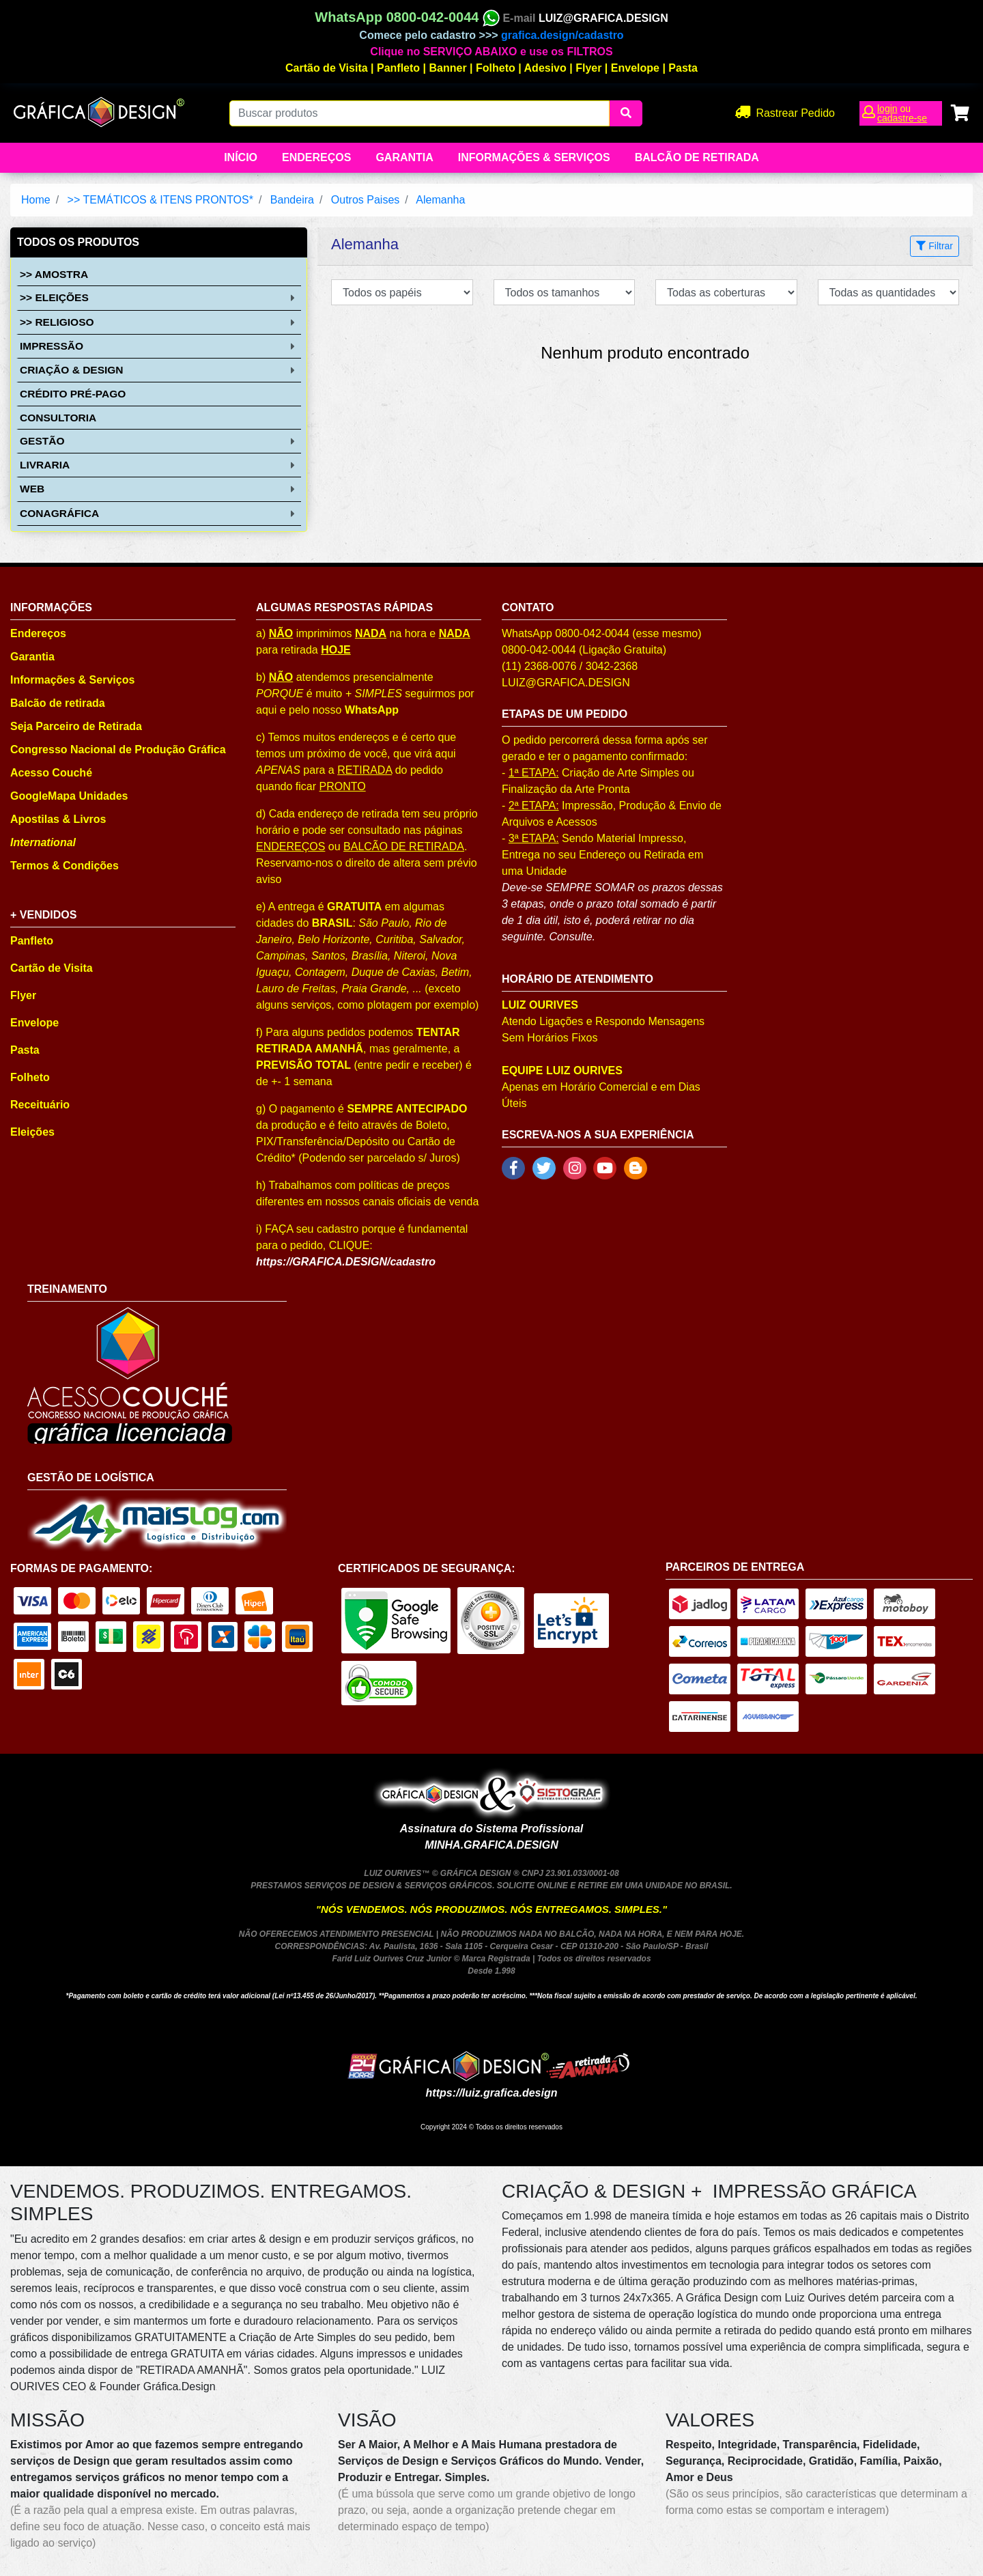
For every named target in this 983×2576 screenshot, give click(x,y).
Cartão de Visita (326, 68)
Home (36, 200)
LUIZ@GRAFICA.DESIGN (603, 18)
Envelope (635, 68)
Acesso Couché (51, 773)
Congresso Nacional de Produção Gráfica (118, 749)
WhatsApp (372, 710)
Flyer (588, 68)
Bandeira (292, 200)
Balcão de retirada (57, 703)
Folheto (495, 68)
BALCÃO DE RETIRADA (403, 846)
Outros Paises (365, 200)
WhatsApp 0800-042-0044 (407, 17)
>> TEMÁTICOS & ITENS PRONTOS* (160, 200)
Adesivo (545, 68)
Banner (448, 68)
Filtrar (934, 245)
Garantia (404, 157)
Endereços (316, 157)
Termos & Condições (64, 865)
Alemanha (440, 200)
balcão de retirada (697, 157)
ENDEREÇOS (290, 846)
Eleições (32, 1132)
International (43, 842)
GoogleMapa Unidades (69, 796)
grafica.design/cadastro (562, 35)
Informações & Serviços (534, 157)
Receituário (40, 1104)
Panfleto (398, 68)
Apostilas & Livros (58, 819)
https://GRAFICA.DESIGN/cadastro (346, 1262)
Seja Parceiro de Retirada (76, 726)
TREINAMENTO (67, 1289)
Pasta (683, 68)
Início (240, 157)
